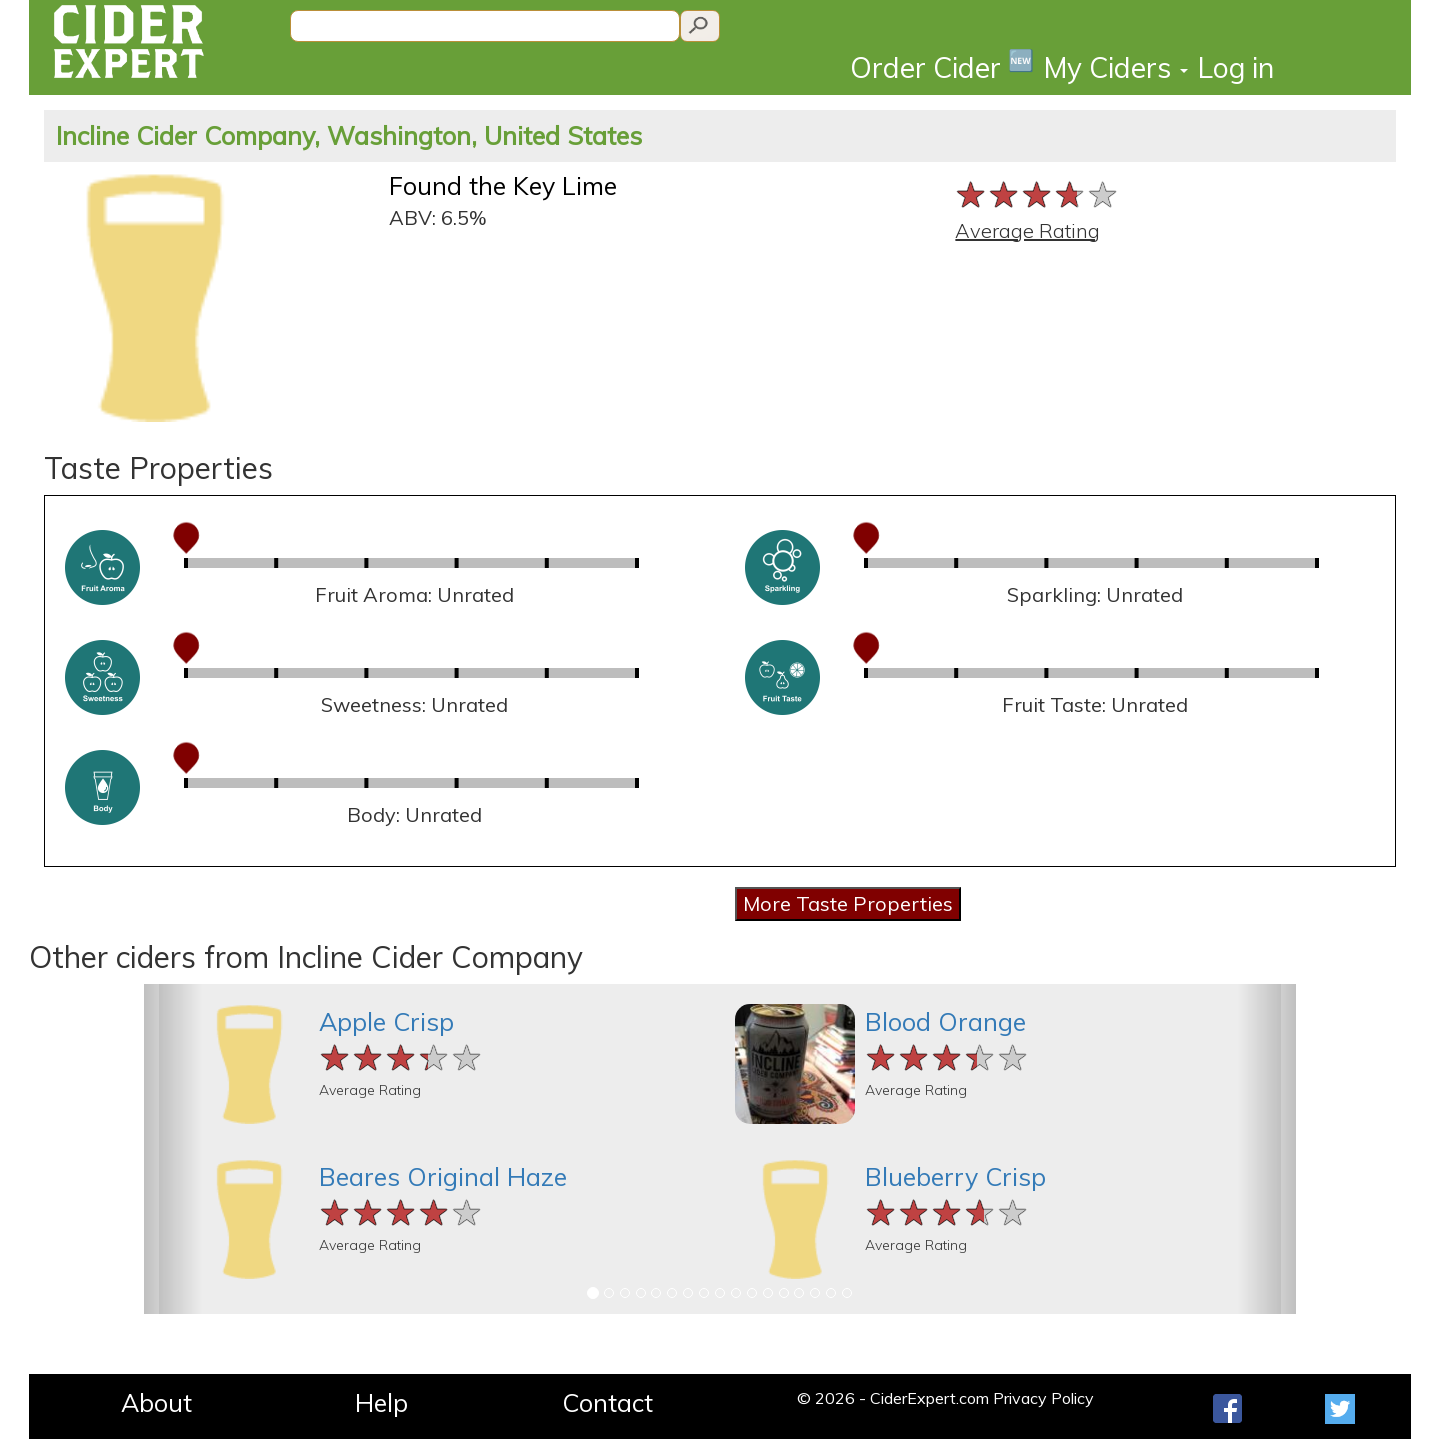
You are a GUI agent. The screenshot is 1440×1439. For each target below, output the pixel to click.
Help (381, 1402)
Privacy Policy (1043, 1398)
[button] (173, 1149)
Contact (607, 1402)
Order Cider (942, 66)
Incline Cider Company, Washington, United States (349, 135)
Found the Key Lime (503, 185)
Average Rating (1027, 230)
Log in (1236, 67)
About (156, 1402)
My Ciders (1116, 67)
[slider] (1037, 194)
